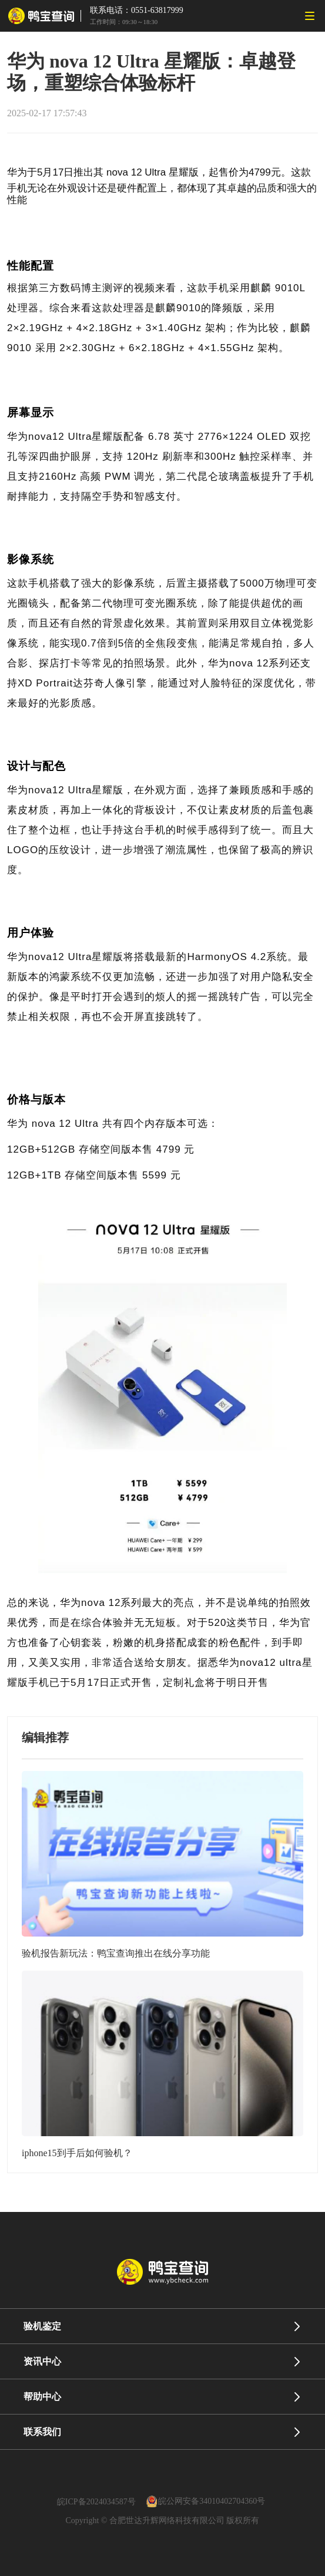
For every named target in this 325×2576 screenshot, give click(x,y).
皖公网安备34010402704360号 (211, 2501)
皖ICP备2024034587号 (96, 2501)
